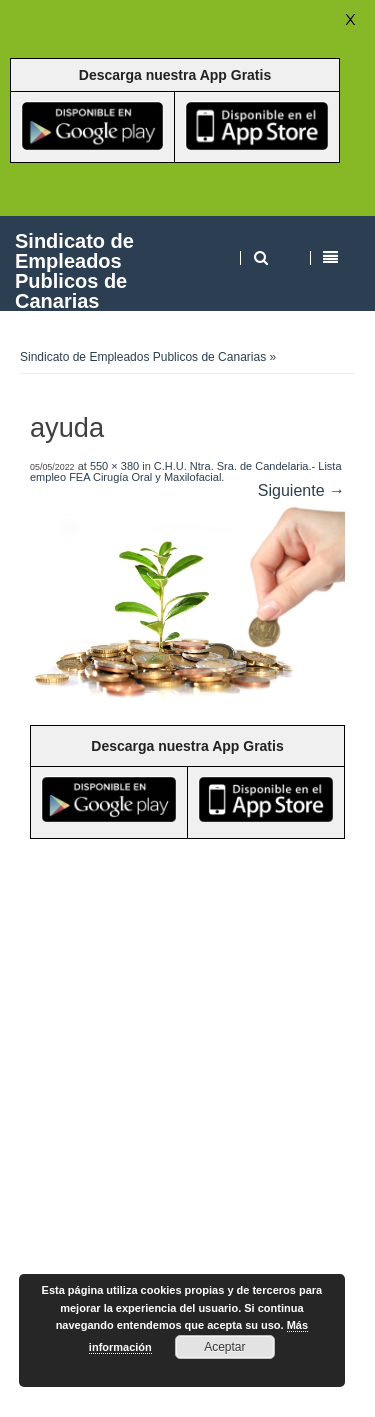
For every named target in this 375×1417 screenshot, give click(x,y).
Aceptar (224, 1347)
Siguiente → (301, 490)
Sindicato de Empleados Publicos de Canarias (74, 270)
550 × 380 (114, 466)
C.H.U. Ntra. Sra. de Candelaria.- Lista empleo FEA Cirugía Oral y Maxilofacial (186, 471)
